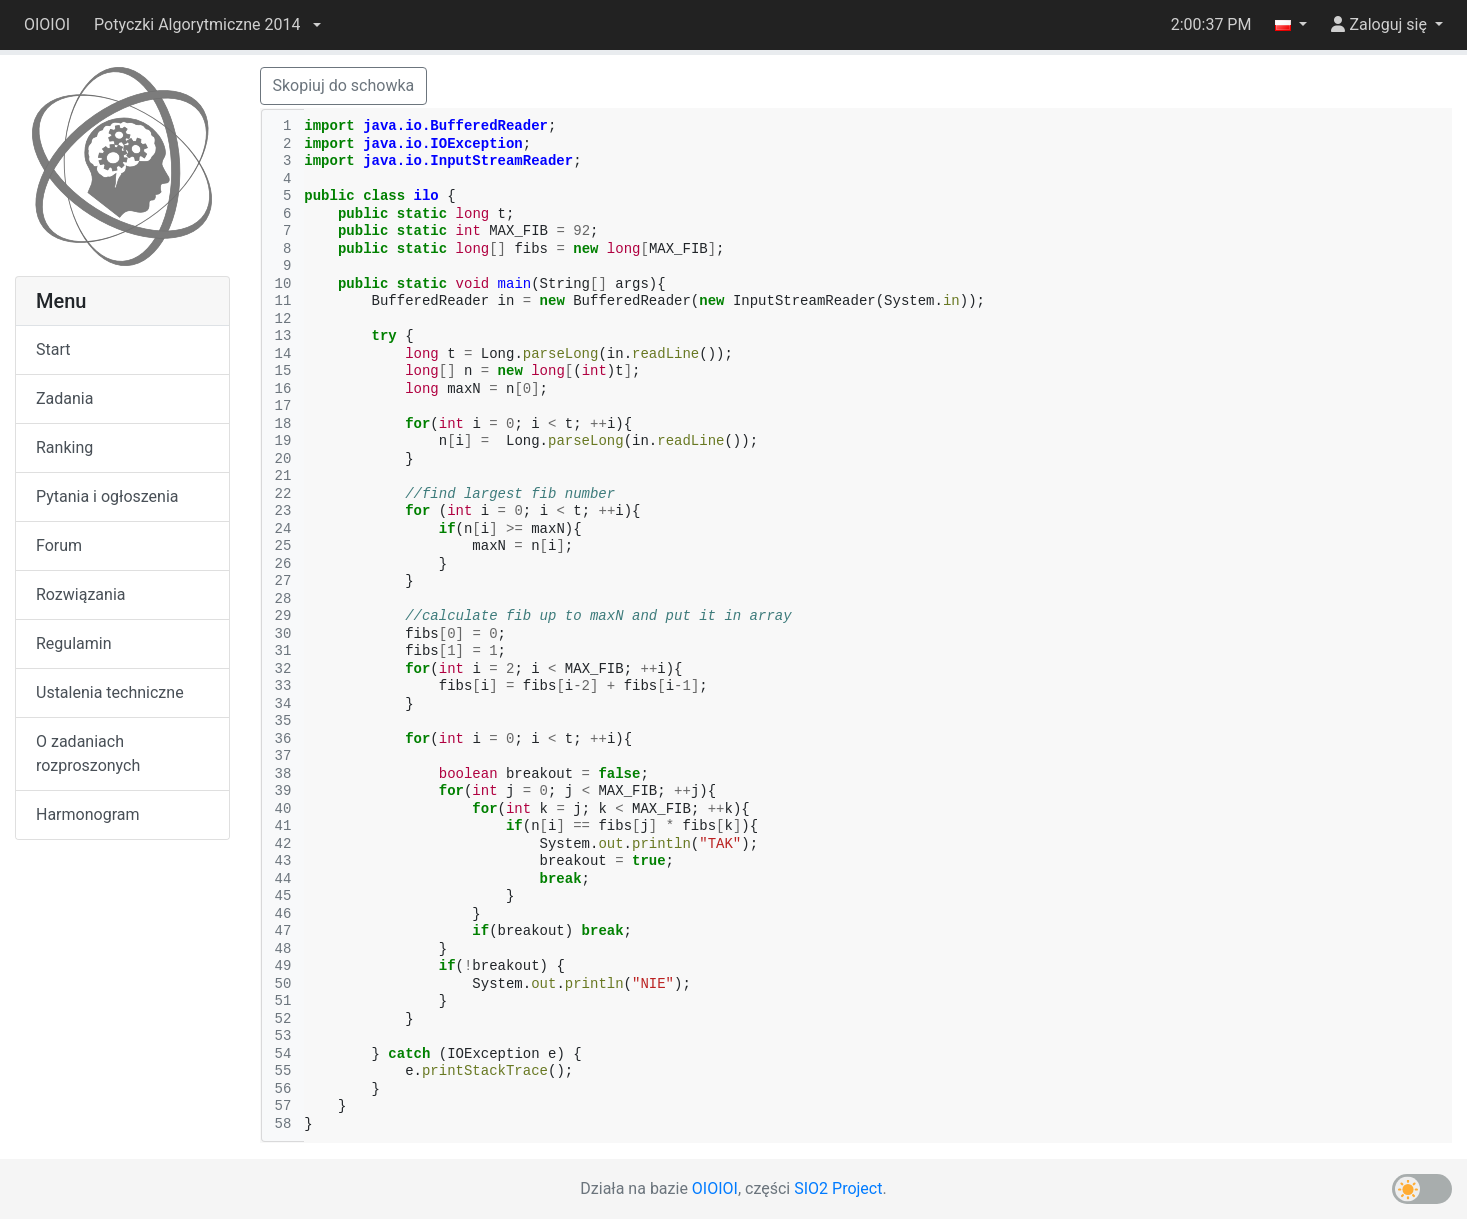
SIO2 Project (838, 1188)
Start (53, 349)
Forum (59, 545)
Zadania (64, 398)
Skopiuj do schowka (344, 85)
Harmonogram (87, 814)
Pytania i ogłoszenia (107, 496)
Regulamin (74, 643)
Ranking (64, 447)
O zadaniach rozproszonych (88, 753)
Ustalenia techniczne (110, 692)
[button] (207, 25)
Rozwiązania (80, 594)
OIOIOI (47, 24)
